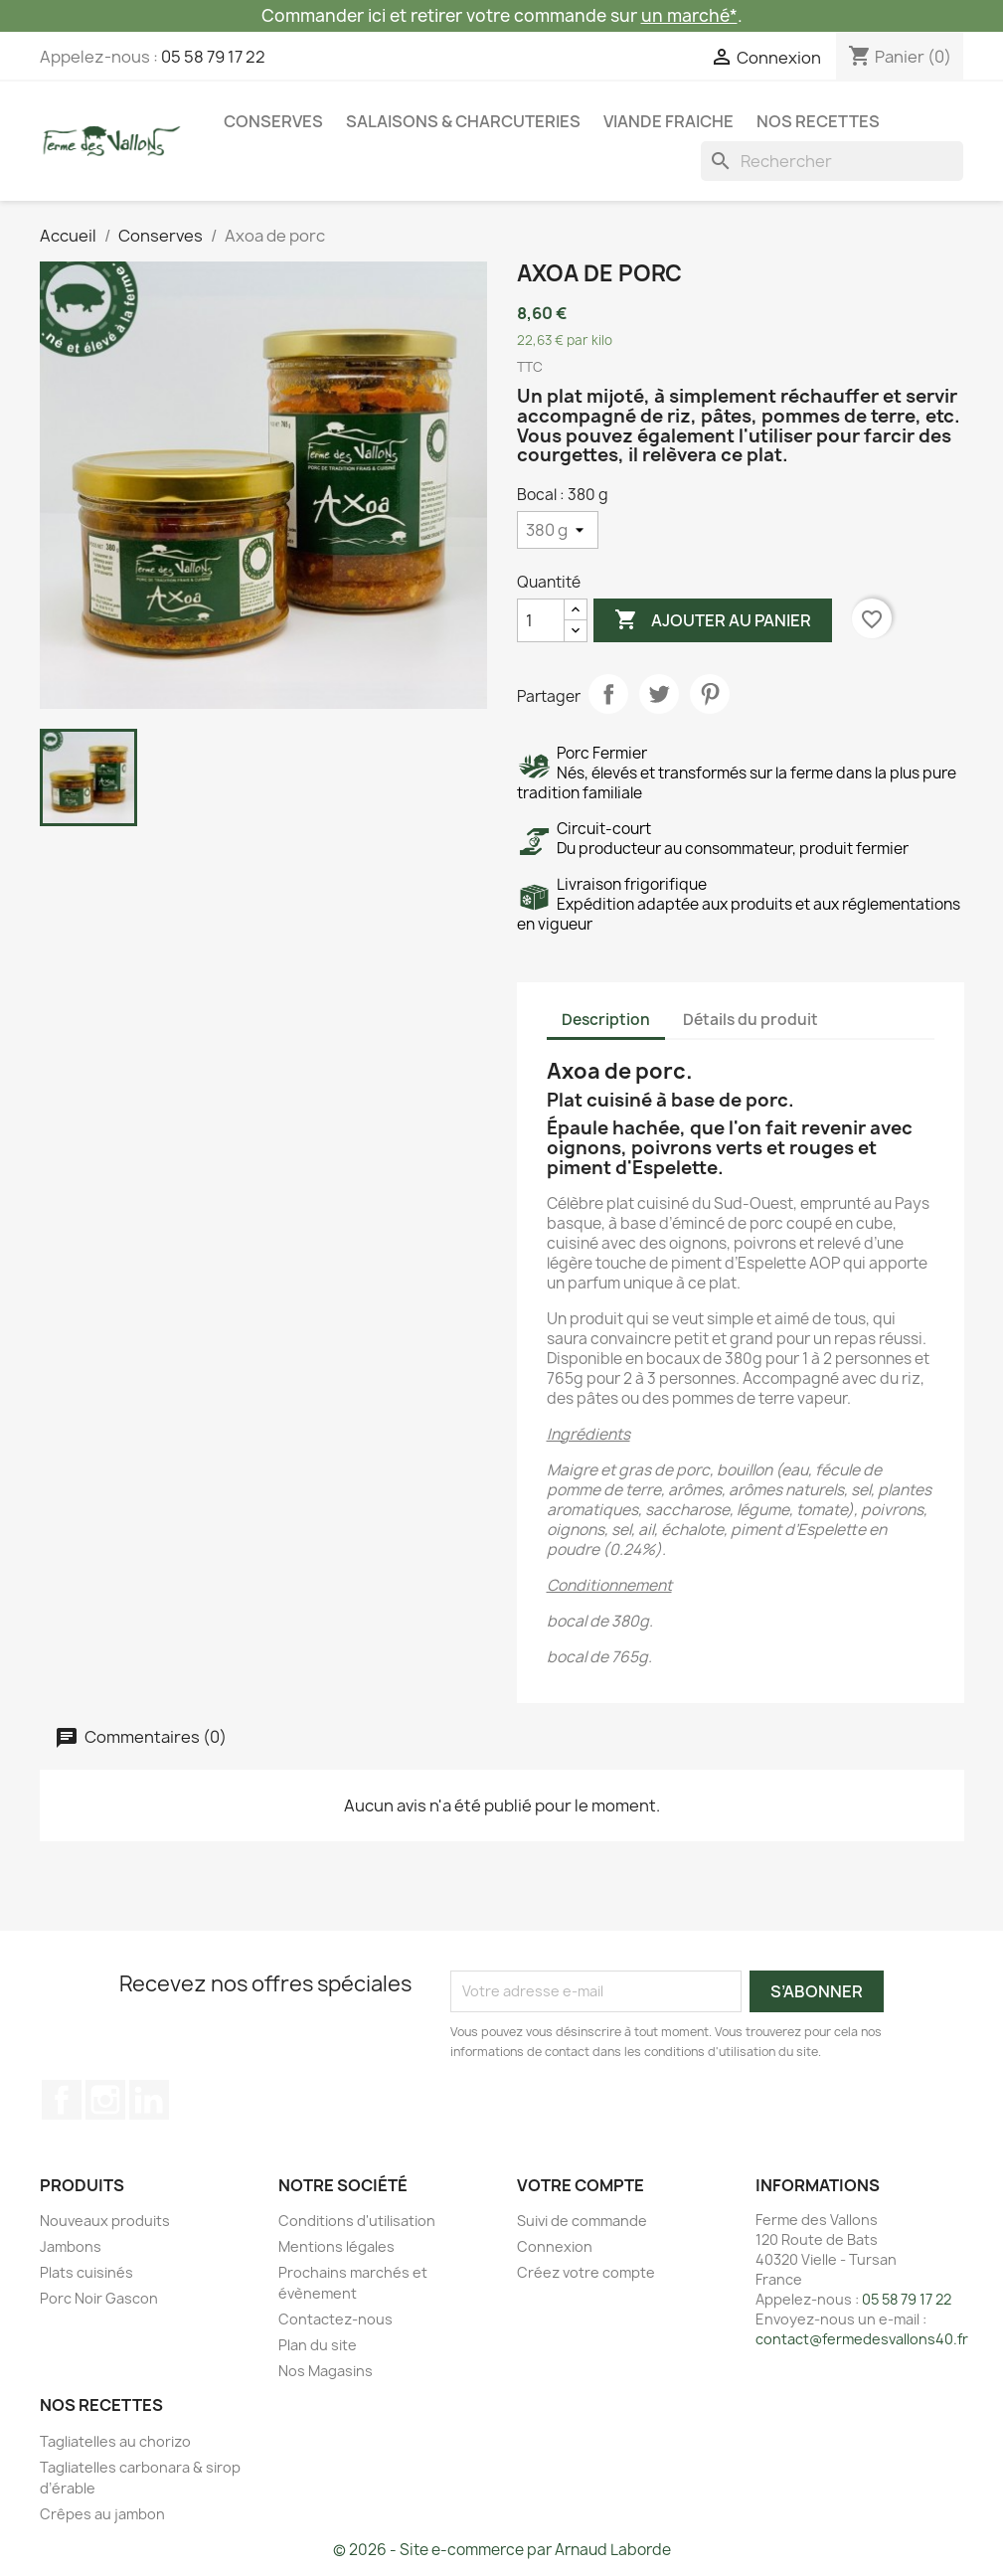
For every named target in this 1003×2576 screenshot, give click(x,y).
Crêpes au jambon (102, 2513)
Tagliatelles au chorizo (115, 2441)
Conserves (273, 121)
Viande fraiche (668, 121)
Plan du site (317, 2344)
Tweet (659, 694)
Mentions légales (336, 2246)
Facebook (62, 2100)
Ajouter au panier (712, 620)
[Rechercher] (832, 161)
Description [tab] (606, 1019)
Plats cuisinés (86, 2272)
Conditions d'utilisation (356, 2220)
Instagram (105, 2100)
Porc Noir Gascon (99, 2298)
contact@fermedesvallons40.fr (861, 2338)
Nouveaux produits (105, 2220)
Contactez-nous (335, 2319)
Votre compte (580, 2185)
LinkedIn (149, 2100)
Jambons (70, 2246)
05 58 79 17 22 (213, 57)
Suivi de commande (582, 2220)
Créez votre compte (586, 2272)
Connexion (554, 2246)
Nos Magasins (325, 2370)
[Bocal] (557, 530)
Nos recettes (818, 121)
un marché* (689, 15)
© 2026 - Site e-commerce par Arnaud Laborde (502, 2549)
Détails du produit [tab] (750, 1019)
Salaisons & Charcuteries (463, 121)
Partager (608, 694)
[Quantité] (541, 620)
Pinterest (710, 694)
